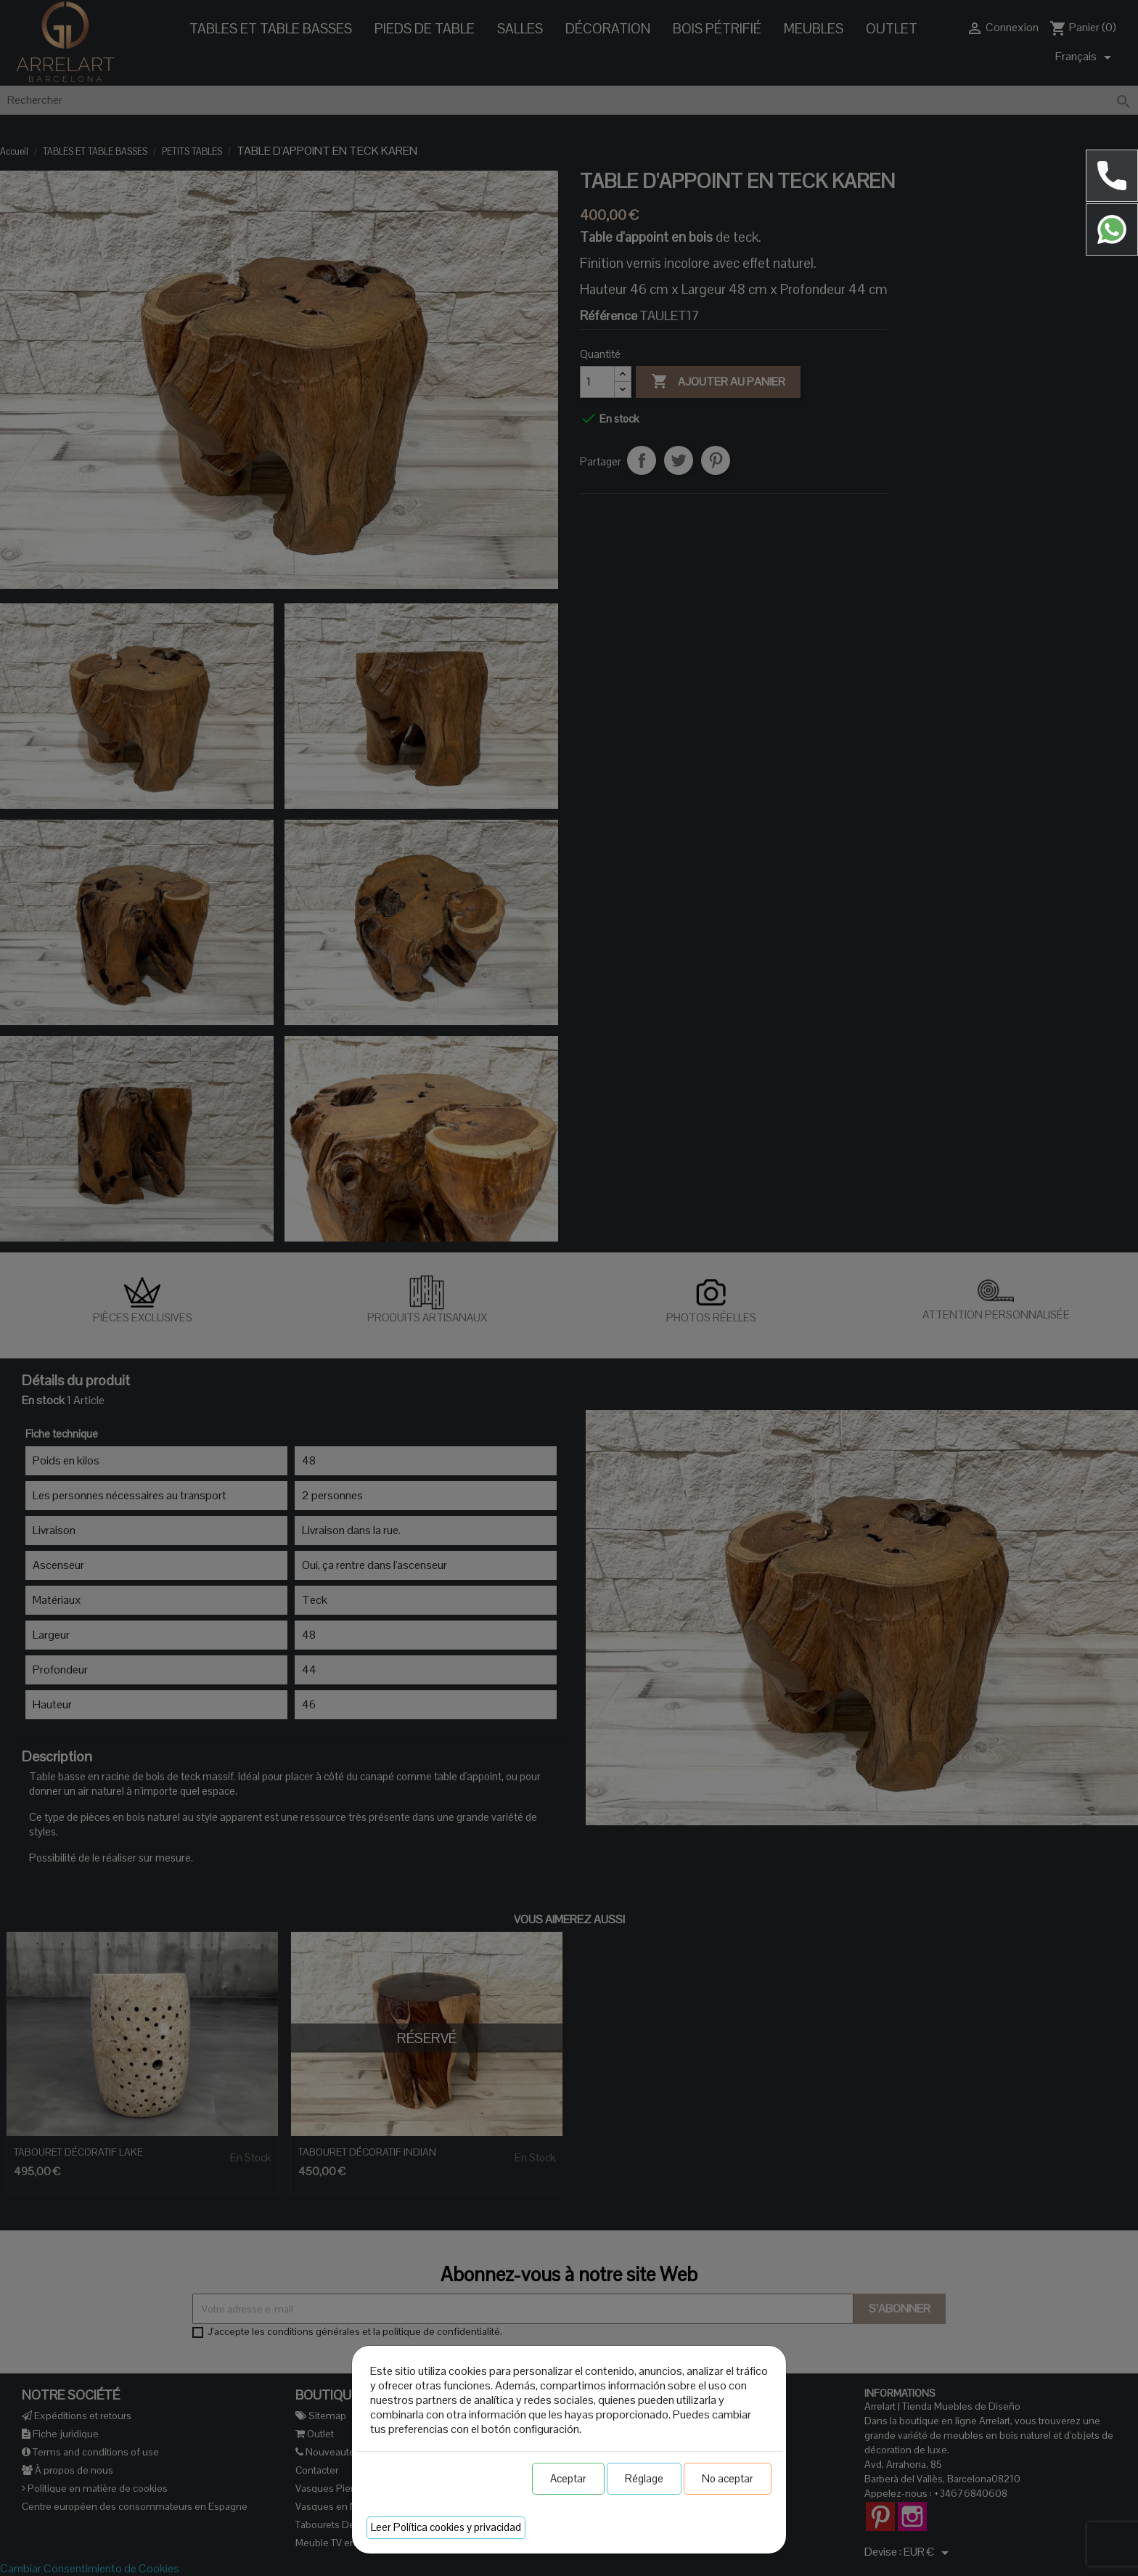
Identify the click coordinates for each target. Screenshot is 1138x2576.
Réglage (644, 2478)
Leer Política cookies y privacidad (446, 2527)
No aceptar (727, 2478)
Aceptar (568, 2478)
